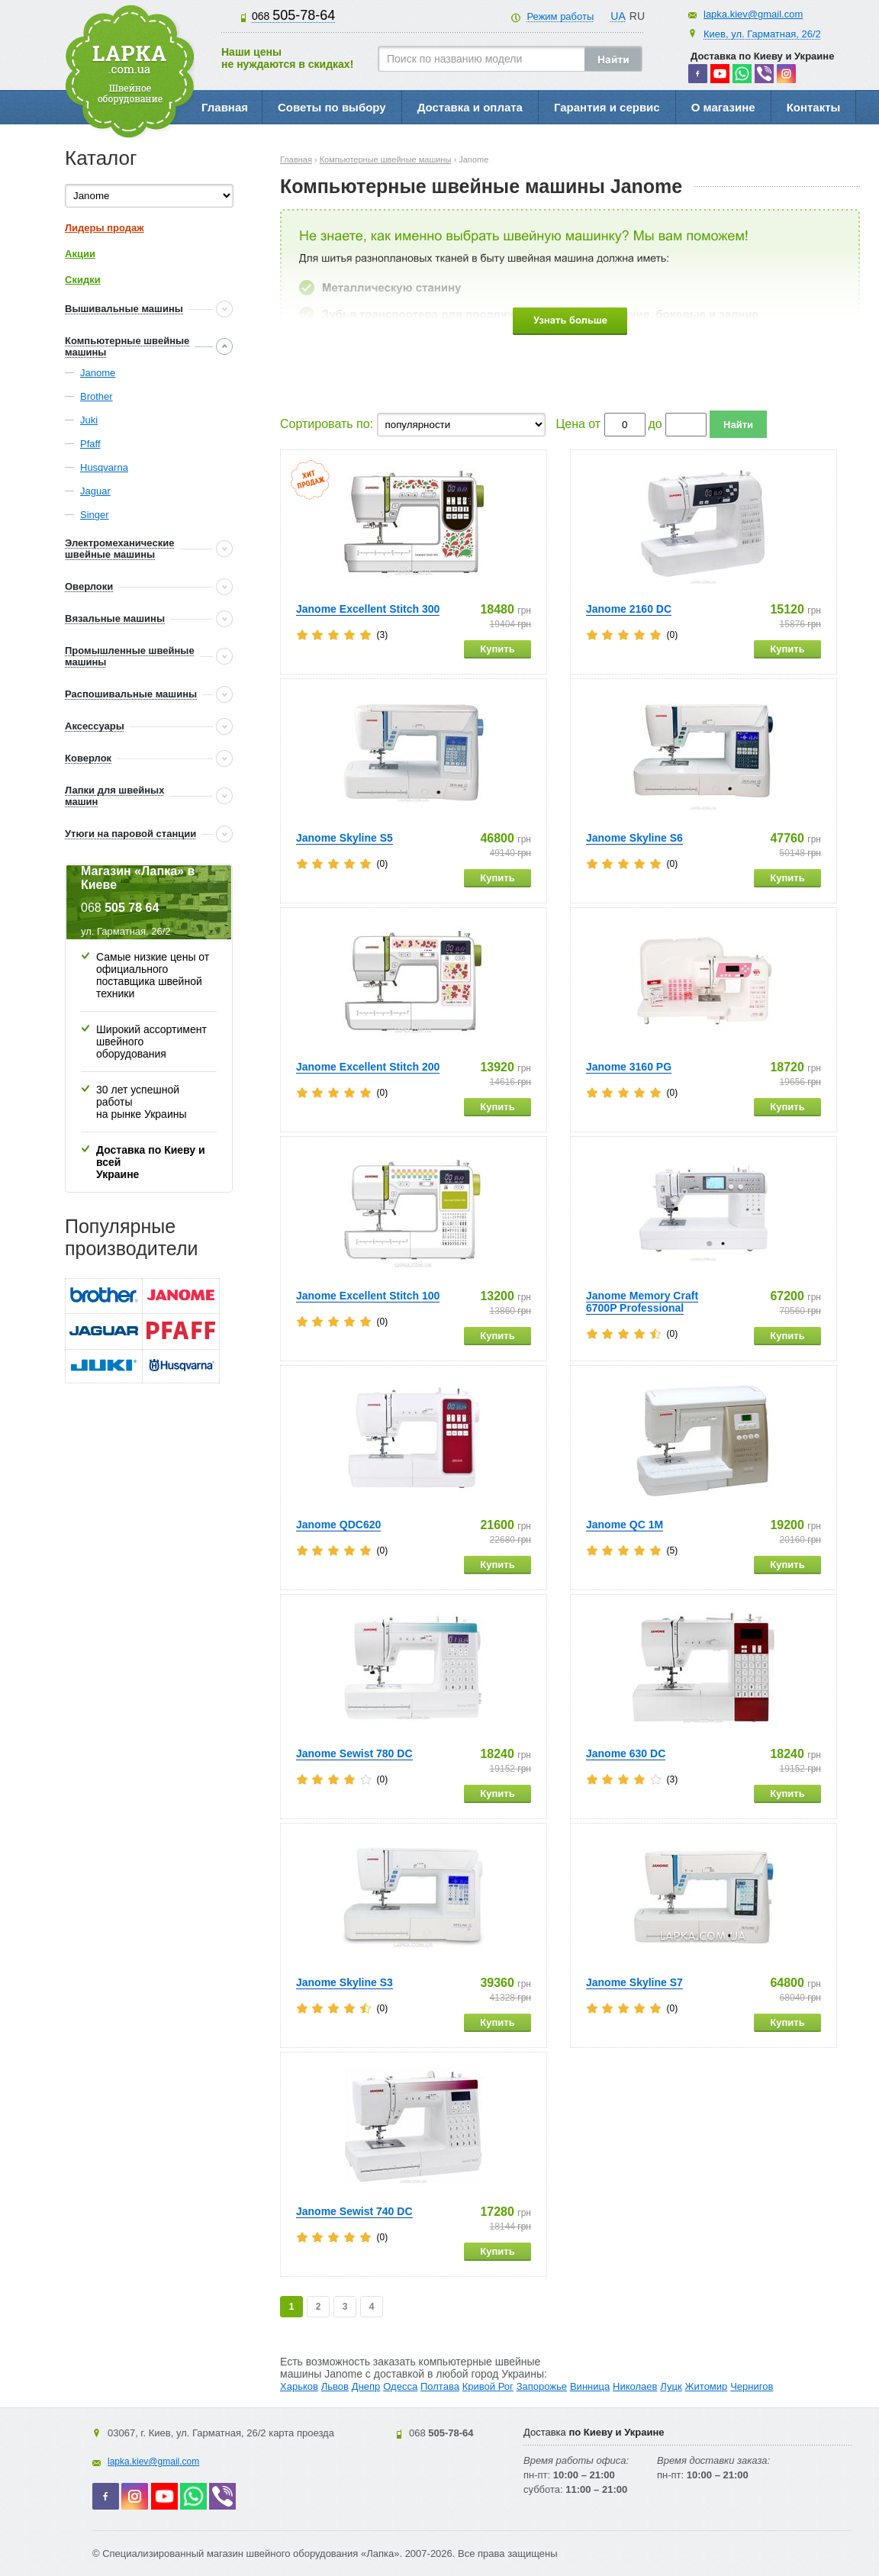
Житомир (706, 2386)
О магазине (723, 107)
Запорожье (542, 2386)
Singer (94, 514)
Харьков (299, 2386)
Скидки (83, 279)
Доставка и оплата (470, 107)
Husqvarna (104, 467)
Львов (335, 2386)
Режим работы (560, 16)
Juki (89, 420)
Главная (224, 107)
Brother (96, 396)
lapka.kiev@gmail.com (753, 14)
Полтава (439, 2386)
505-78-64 (293, 15)
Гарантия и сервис (607, 107)
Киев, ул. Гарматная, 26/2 (762, 34)
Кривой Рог (488, 2386)
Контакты (814, 107)
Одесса (400, 2386)
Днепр (366, 2386)
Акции (80, 253)
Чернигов (751, 2386)
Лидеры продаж (104, 227)
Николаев (635, 2386)
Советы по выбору (332, 107)
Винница (590, 2386)
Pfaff (90, 443)
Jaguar (95, 491)
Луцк (670, 2386)
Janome (97, 372)
